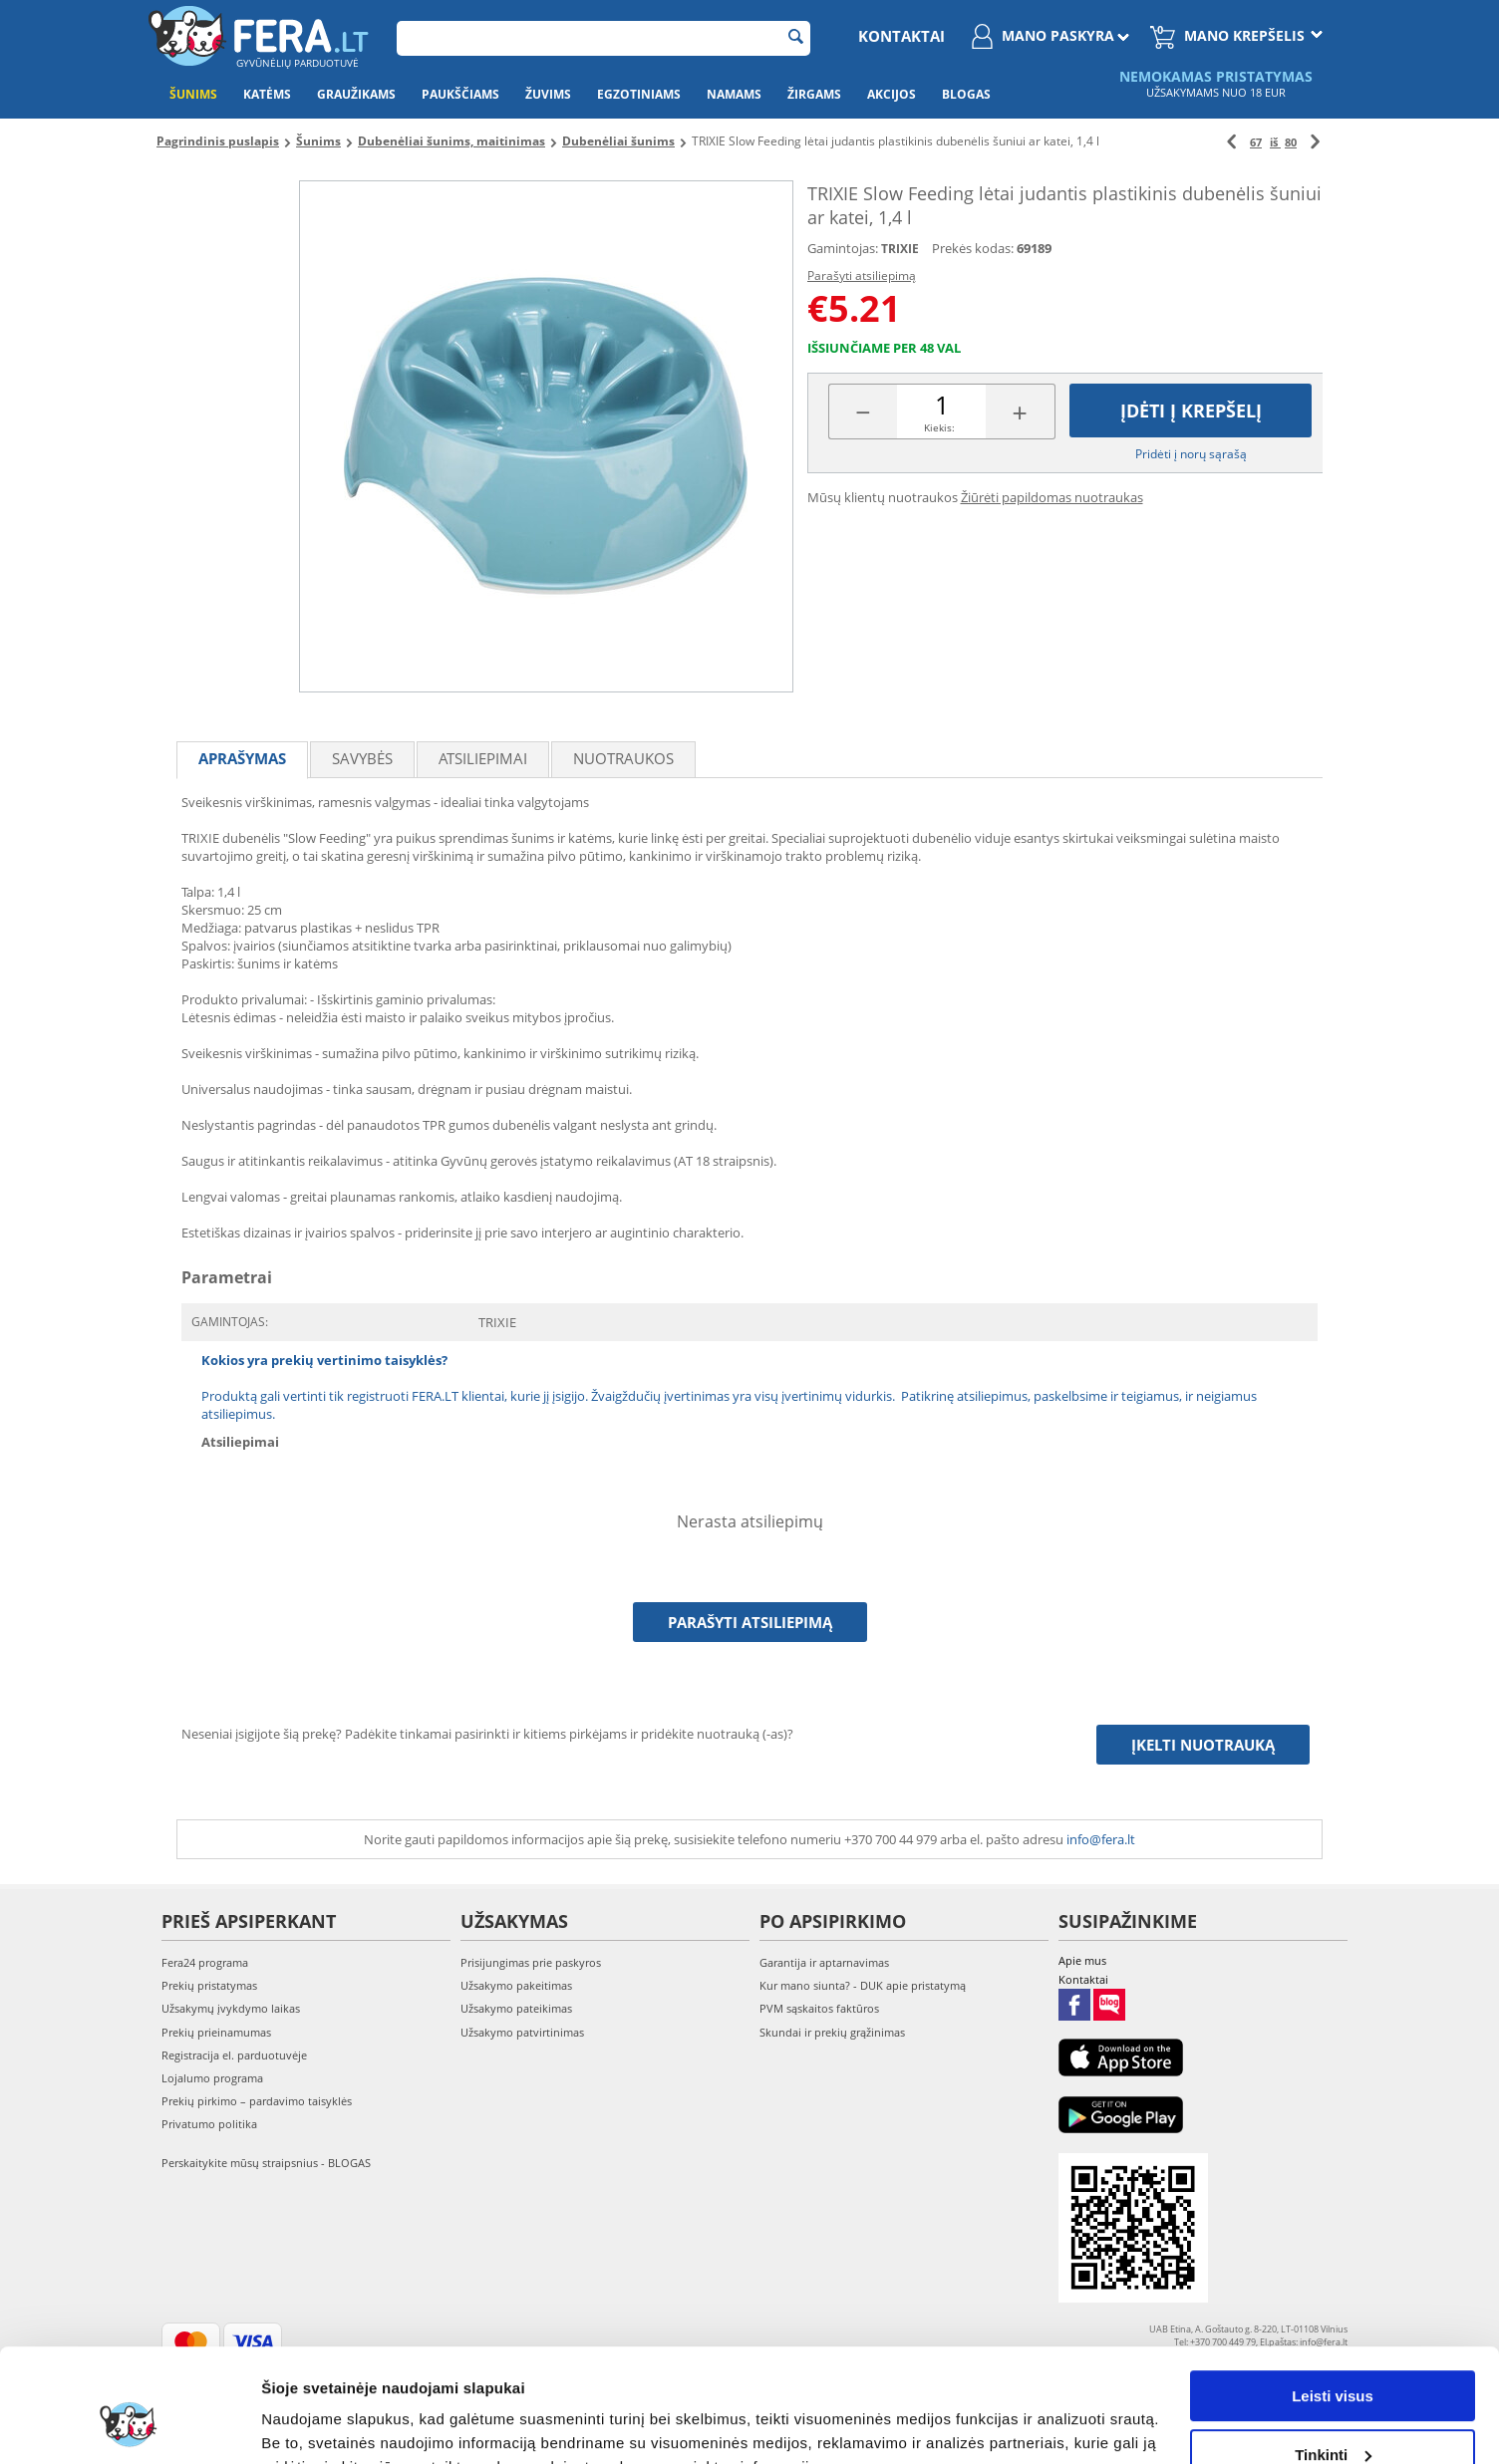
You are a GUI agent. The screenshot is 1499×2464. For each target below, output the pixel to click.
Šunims (193, 94)
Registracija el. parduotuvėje (234, 2055)
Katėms (267, 94)
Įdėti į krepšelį (1191, 410)
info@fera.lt (1100, 1839)
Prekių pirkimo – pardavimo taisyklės (256, 2100)
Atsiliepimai (483, 758)
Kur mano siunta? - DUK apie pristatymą (862, 1985)
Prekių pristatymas (209, 1985)
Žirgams (814, 94)
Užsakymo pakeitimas (516, 1985)
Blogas (966, 94)
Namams (734, 94)
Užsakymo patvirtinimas (522, 2032)
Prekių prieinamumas (216, 2032)
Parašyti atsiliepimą (861, 275)
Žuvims (548, 94)
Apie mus (1082, 1960)
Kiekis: (939, 427)
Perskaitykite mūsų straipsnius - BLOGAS (266, 2162)
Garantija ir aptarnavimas (824, 1962)
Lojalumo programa (212, 2077)
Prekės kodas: (973, 248)
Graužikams (356, 94)
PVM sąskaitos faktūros (819, 2008)
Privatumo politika (209, 2123)
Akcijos (891, 94)
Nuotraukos (623, 758)
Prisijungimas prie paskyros (530, 1962)
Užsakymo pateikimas (516, 2008)
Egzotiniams (639, 94)
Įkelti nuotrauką (1203, 1745)
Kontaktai (901, 36)
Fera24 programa (204, 1962)
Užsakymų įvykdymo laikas (230, 2008)
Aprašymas (242, 758)
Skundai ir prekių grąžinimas (832, 2032)
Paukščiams (460, 94)
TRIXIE (900, 248)
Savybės (362, 758)
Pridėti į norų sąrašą (1191, 453)
